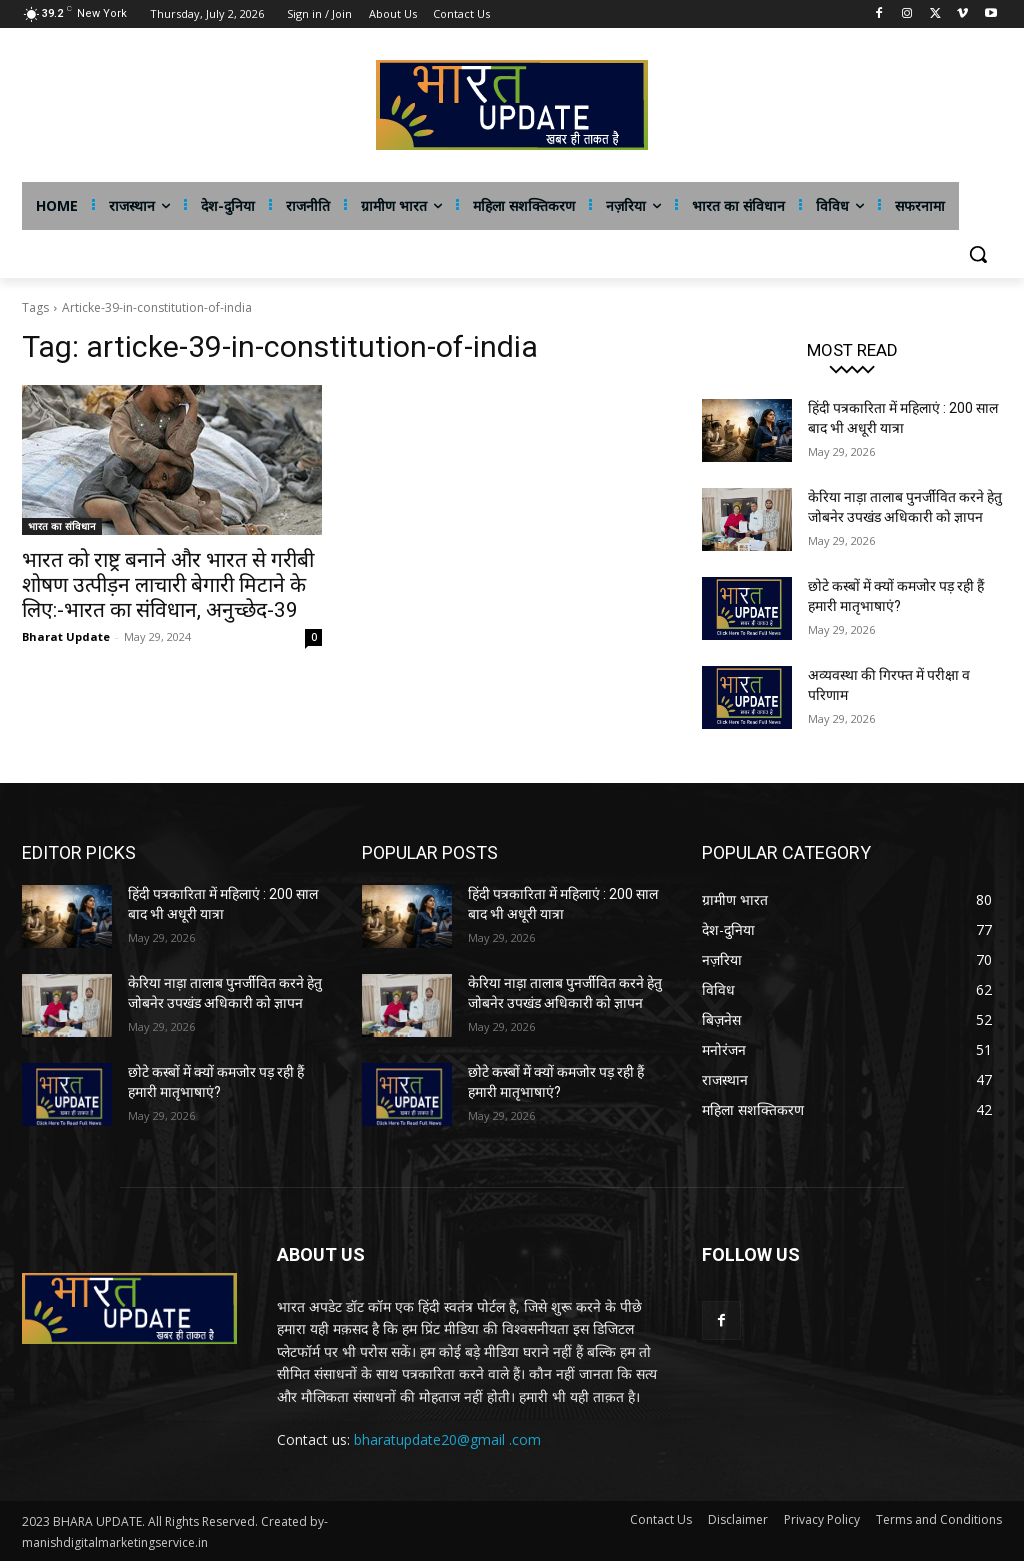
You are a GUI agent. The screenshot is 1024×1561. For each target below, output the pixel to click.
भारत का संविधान (62, 526)
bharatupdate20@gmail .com (447, 1439)
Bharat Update (66, 636)
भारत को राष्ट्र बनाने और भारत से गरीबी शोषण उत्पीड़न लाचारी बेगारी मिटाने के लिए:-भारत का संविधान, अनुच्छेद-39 (168, 585)
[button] (978, 254)
